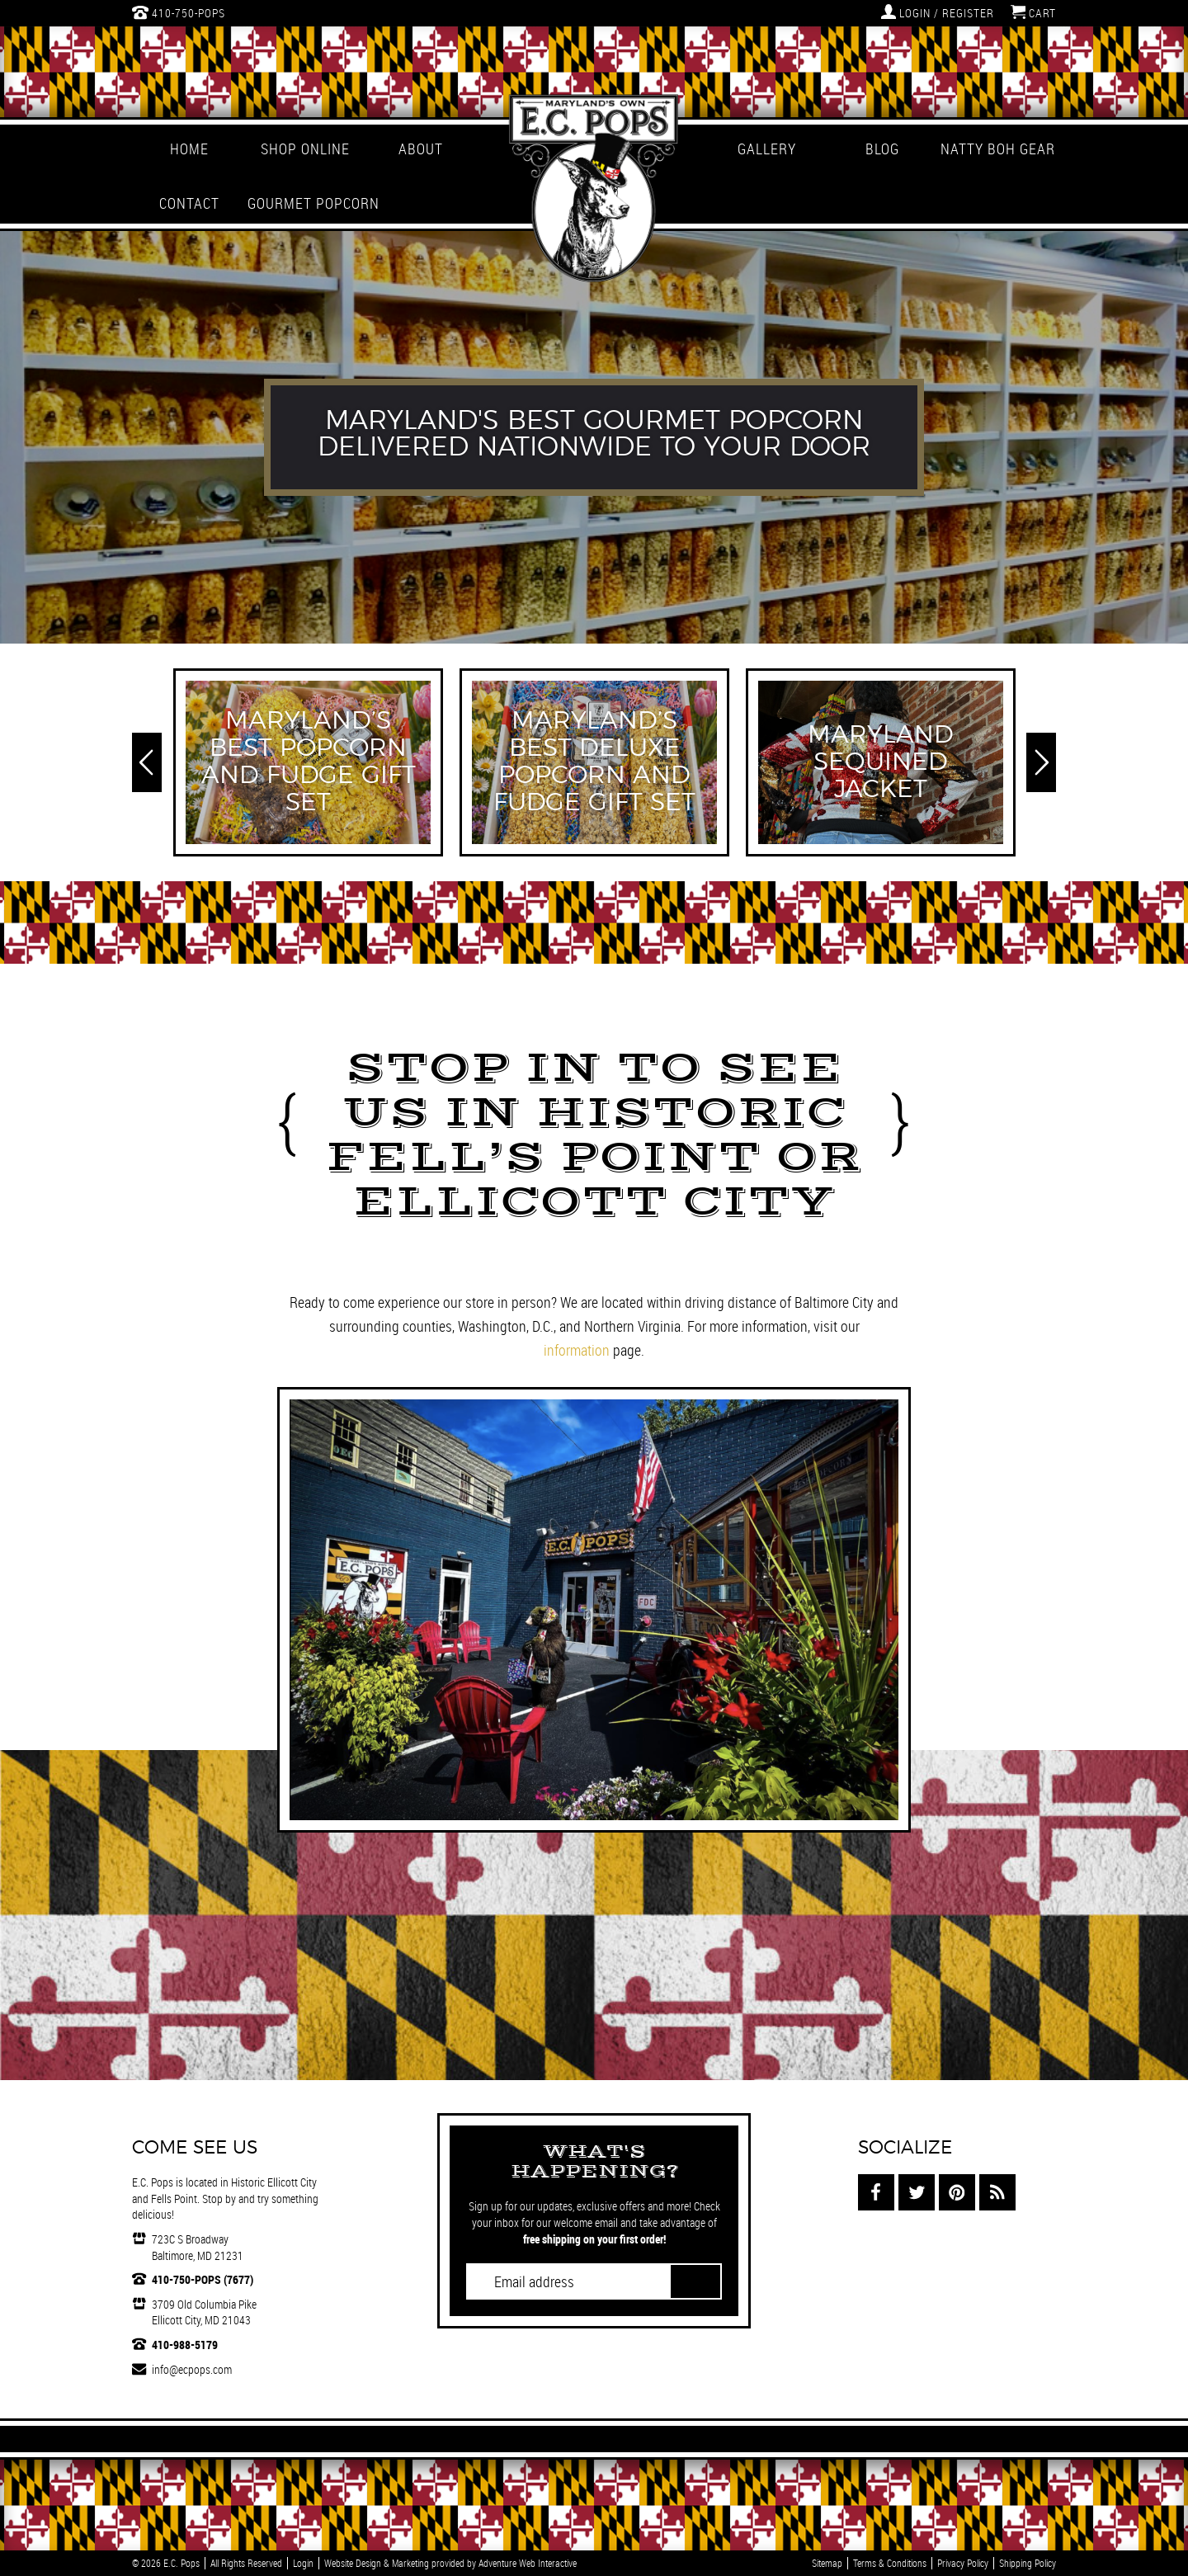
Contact (189, 203)
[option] (594, 437)
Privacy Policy (962, 2562)
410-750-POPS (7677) (202, 2279)
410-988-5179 (185, 2344)
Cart (1033, 12)
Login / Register (937, 12)
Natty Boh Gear (997, 148)
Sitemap (827, 2562)
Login (303, 2562)
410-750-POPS (178, 12)
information (577, 1350)
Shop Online (305, 148)
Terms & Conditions (889, 2562)
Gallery (767, 148)
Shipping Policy (1027, 2562)
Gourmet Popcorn (305, 203)
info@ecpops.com (192, 2369)
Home (189, 148)
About (420, 148)
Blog (882, 148)
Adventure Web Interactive (527, 2562)
